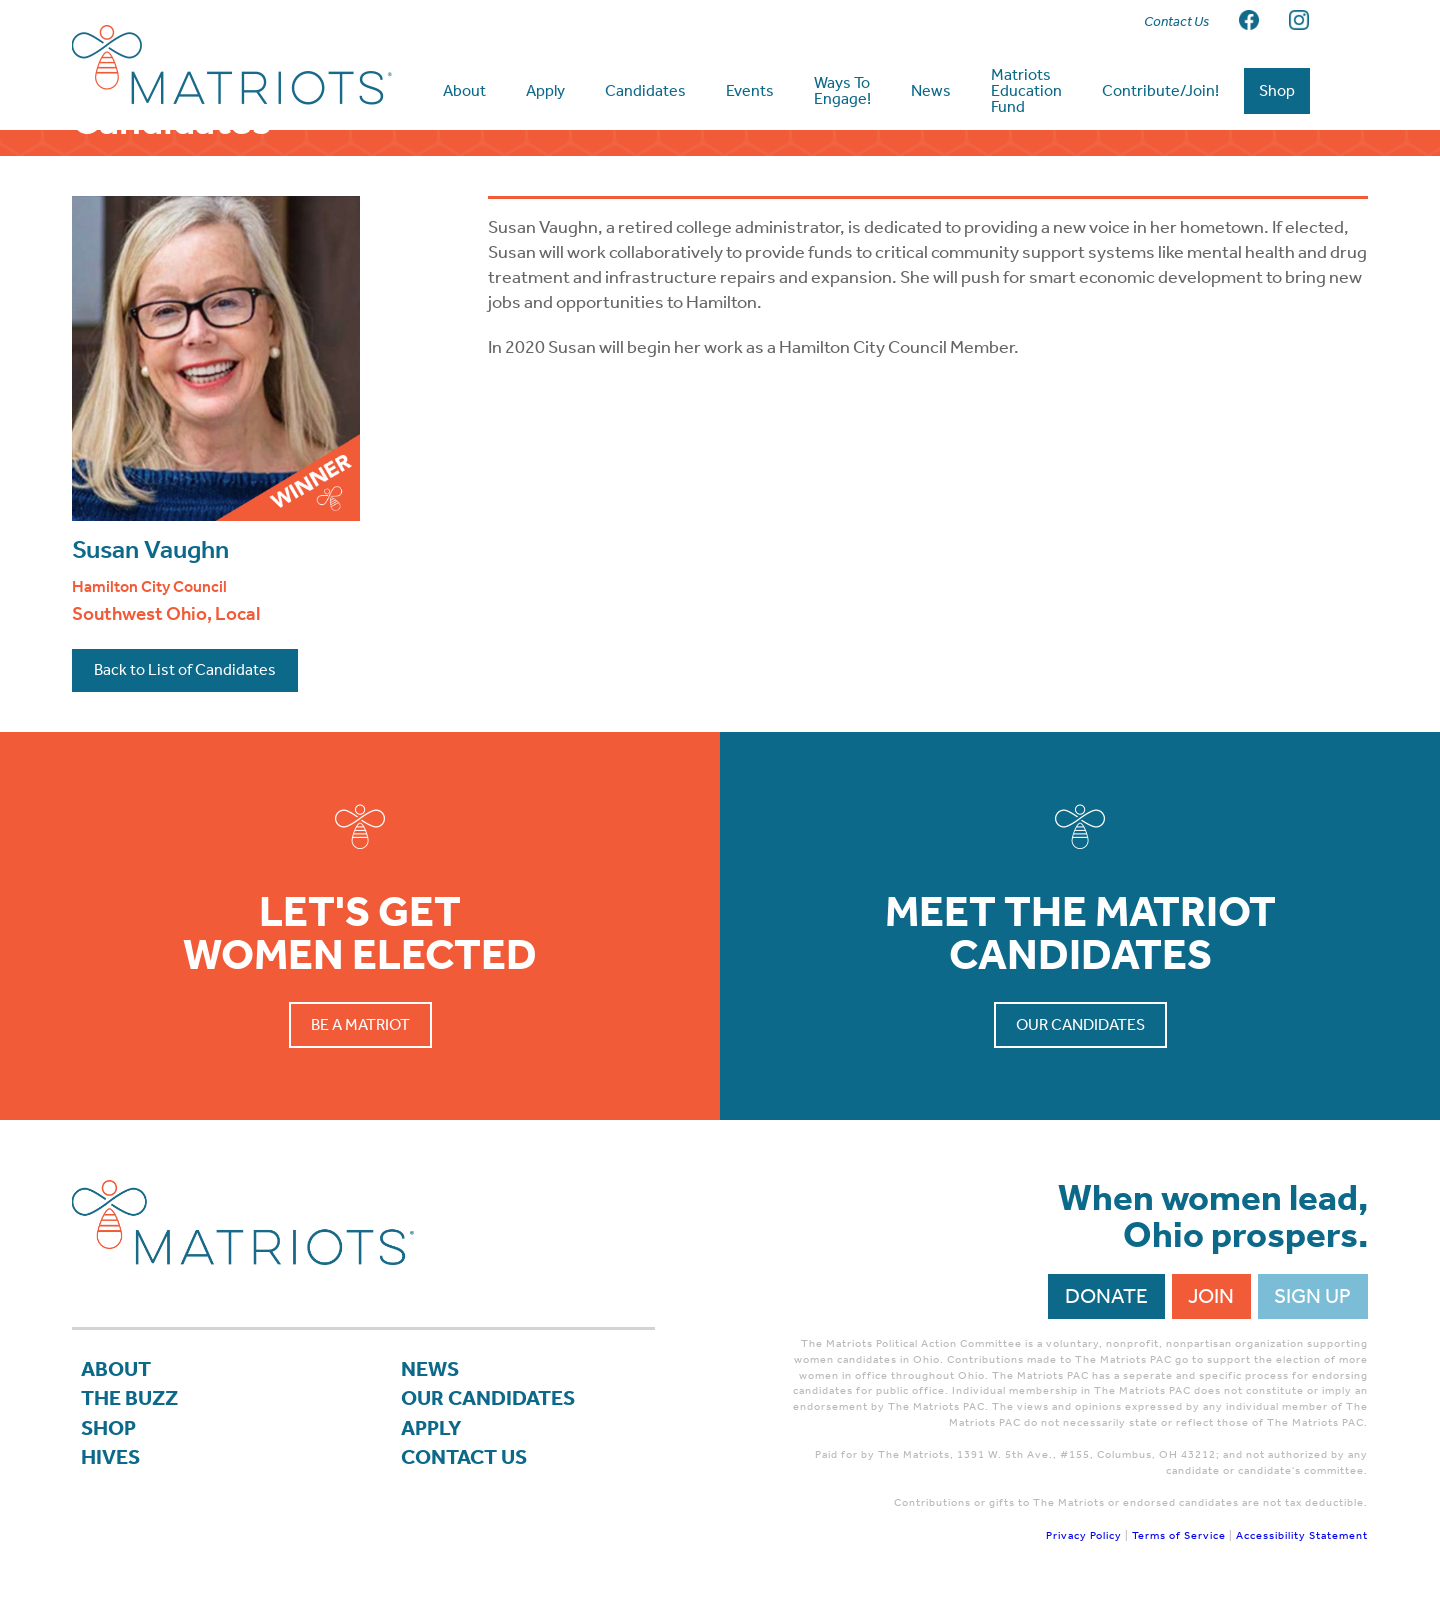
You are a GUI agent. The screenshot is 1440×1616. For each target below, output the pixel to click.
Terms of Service (1179, 1547)
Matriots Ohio (232, 65)
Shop (108, 1440)
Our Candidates (1080, 1036)
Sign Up (1312, 1308)
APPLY (431, 1440)
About (116, 1382)
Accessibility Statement (1302, 1547)
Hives (110, 1469)
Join (1211, 1308)
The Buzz (129, 1411)
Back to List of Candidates (185, 681)
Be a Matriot (360, 1036)
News (430, 1382)
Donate (1106, 1308)
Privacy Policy (1084, 1547)
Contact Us (464, 1469)
